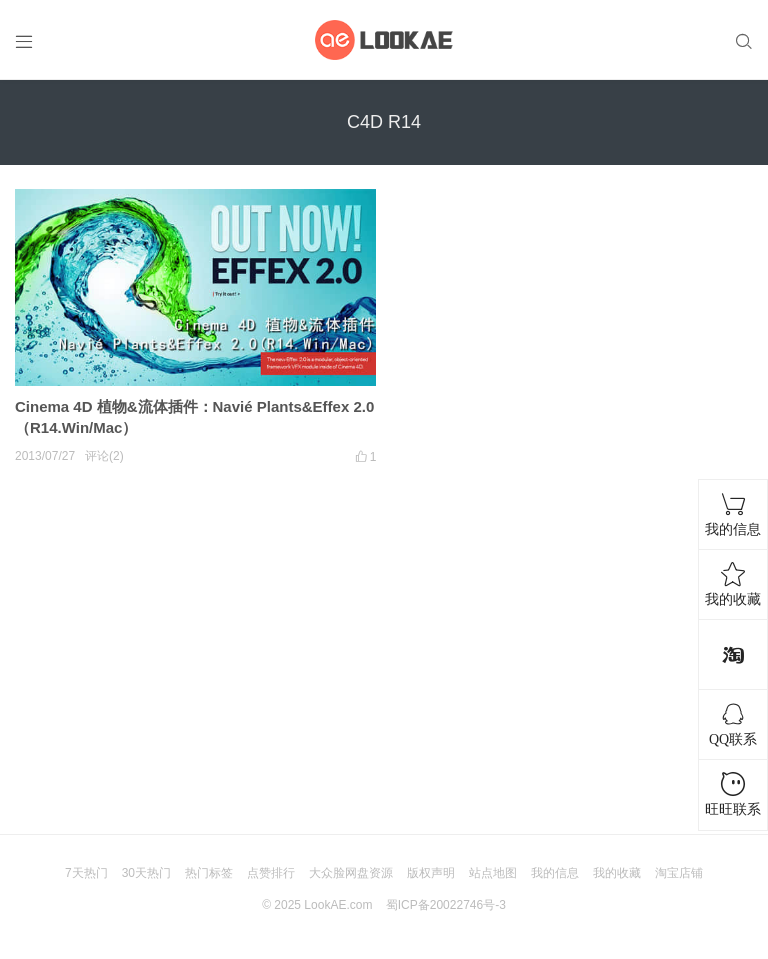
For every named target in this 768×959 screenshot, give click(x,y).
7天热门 (86, 873)
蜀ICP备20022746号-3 (446, 905)
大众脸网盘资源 (351, 873)
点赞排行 (271, 873)
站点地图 (493, 873)
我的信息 (555, 873)
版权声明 (431, 873)
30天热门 (146, 873)
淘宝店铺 (679, 873)
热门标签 (209, 873)
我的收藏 (617, 873)
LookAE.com (338, 905)
